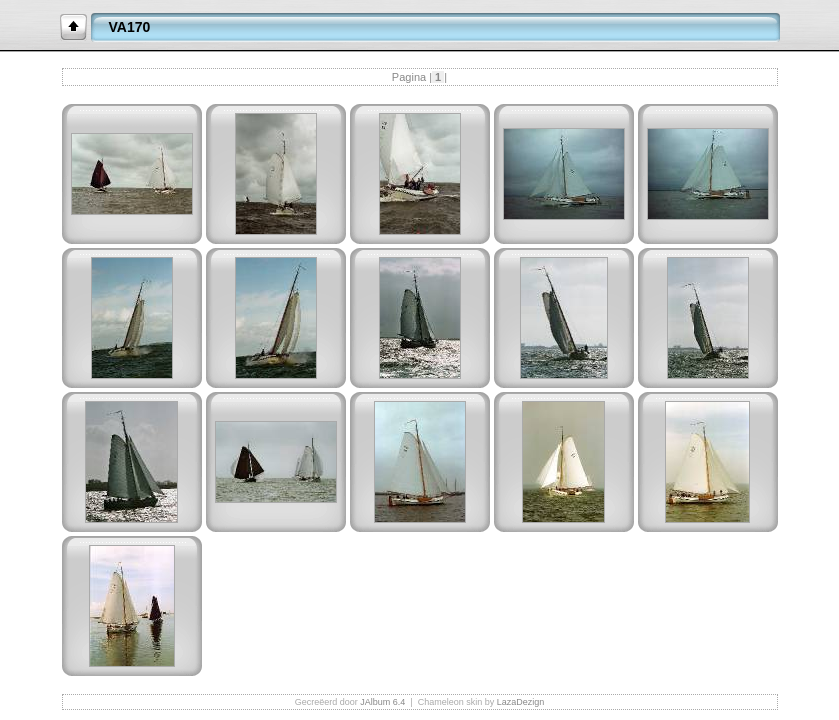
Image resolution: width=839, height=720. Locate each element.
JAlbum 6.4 (382, 702)
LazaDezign (521, 702)
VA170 (130, 27)
